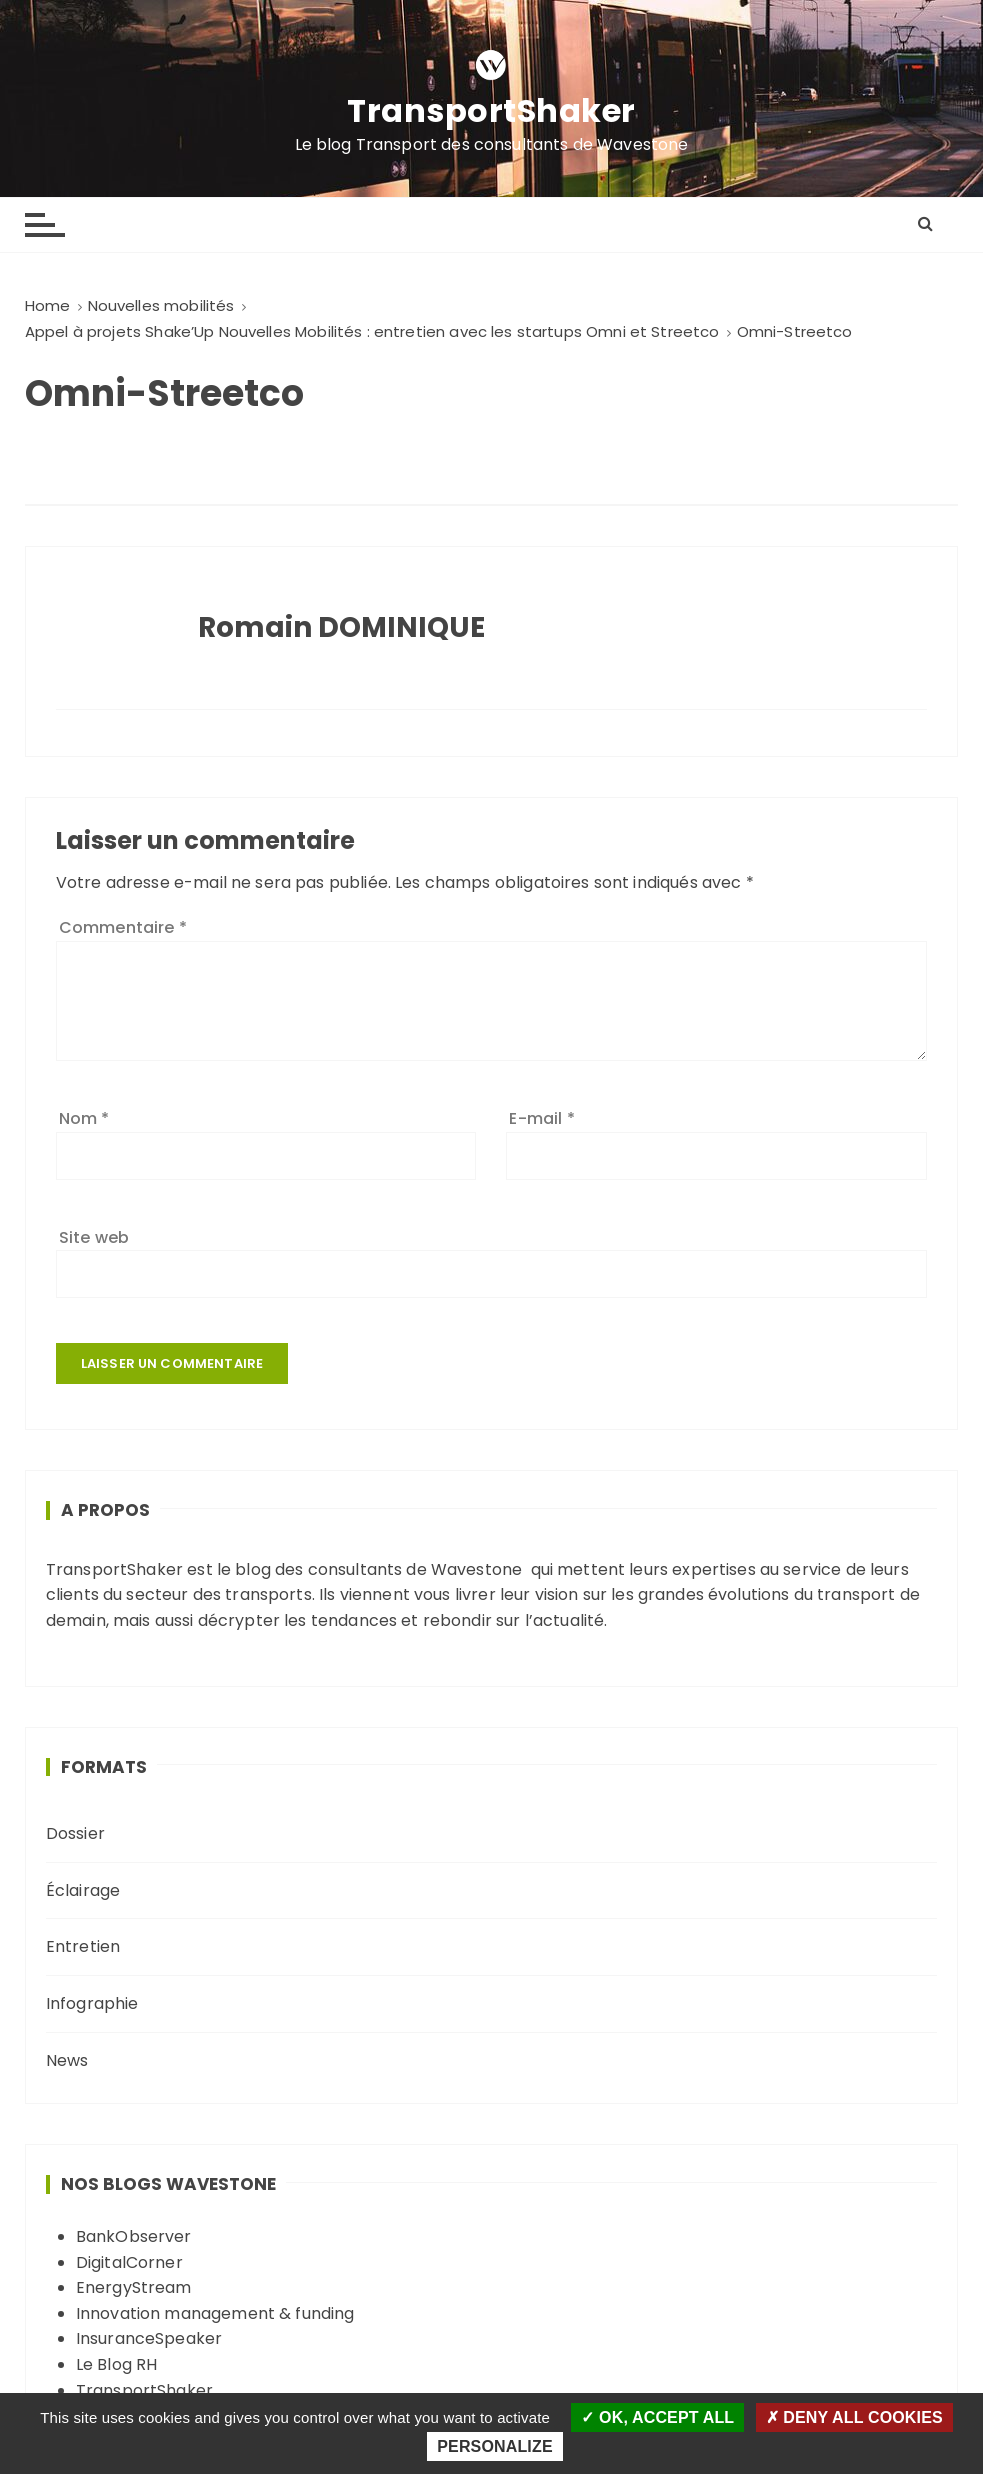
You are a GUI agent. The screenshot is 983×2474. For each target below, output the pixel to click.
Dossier (75, 1833)
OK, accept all (657, 2417)
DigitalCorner (129, 2262)
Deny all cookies (854, 2417)
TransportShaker (491, 111)
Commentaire (123, 927)
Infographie (92, 2003)
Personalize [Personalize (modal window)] (494, 2446)
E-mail (541, 1118)
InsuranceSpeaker (149, 2338)
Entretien (83, 1946)
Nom (84, 1118)
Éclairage (83, 1890)
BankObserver (134, 2236)
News (67, 2060)
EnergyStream (134, 2287)
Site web (94, 1237)
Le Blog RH (117, 2364)
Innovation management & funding (215, 2313)
